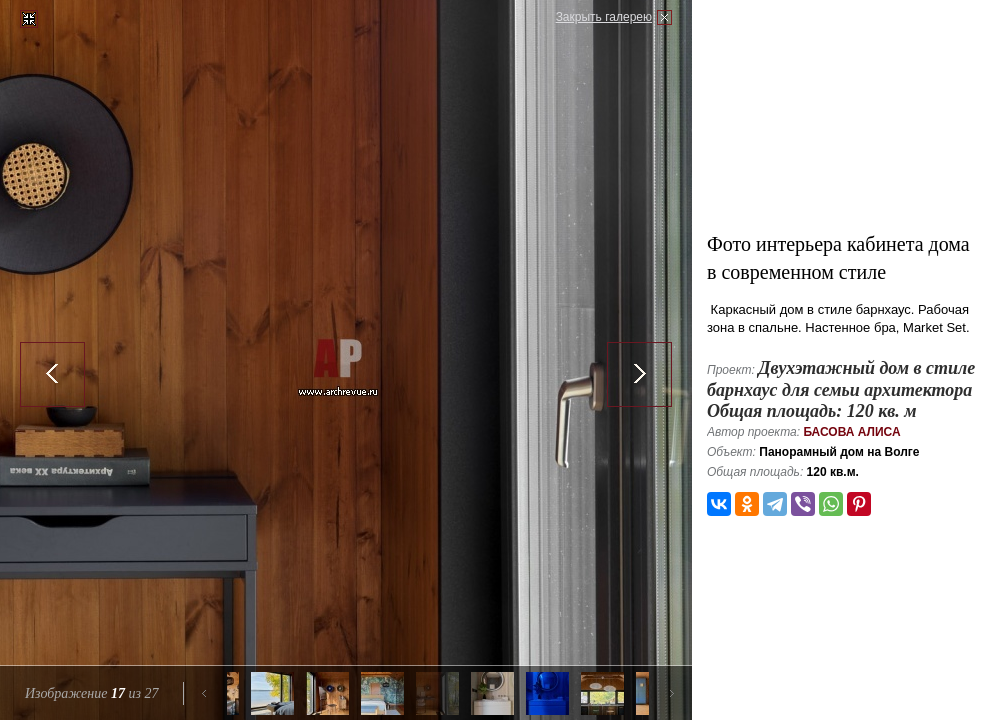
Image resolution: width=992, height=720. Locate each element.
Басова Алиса (851, 432)
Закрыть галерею (604, 17)
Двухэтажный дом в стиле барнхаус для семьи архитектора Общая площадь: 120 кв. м (841, 389)
